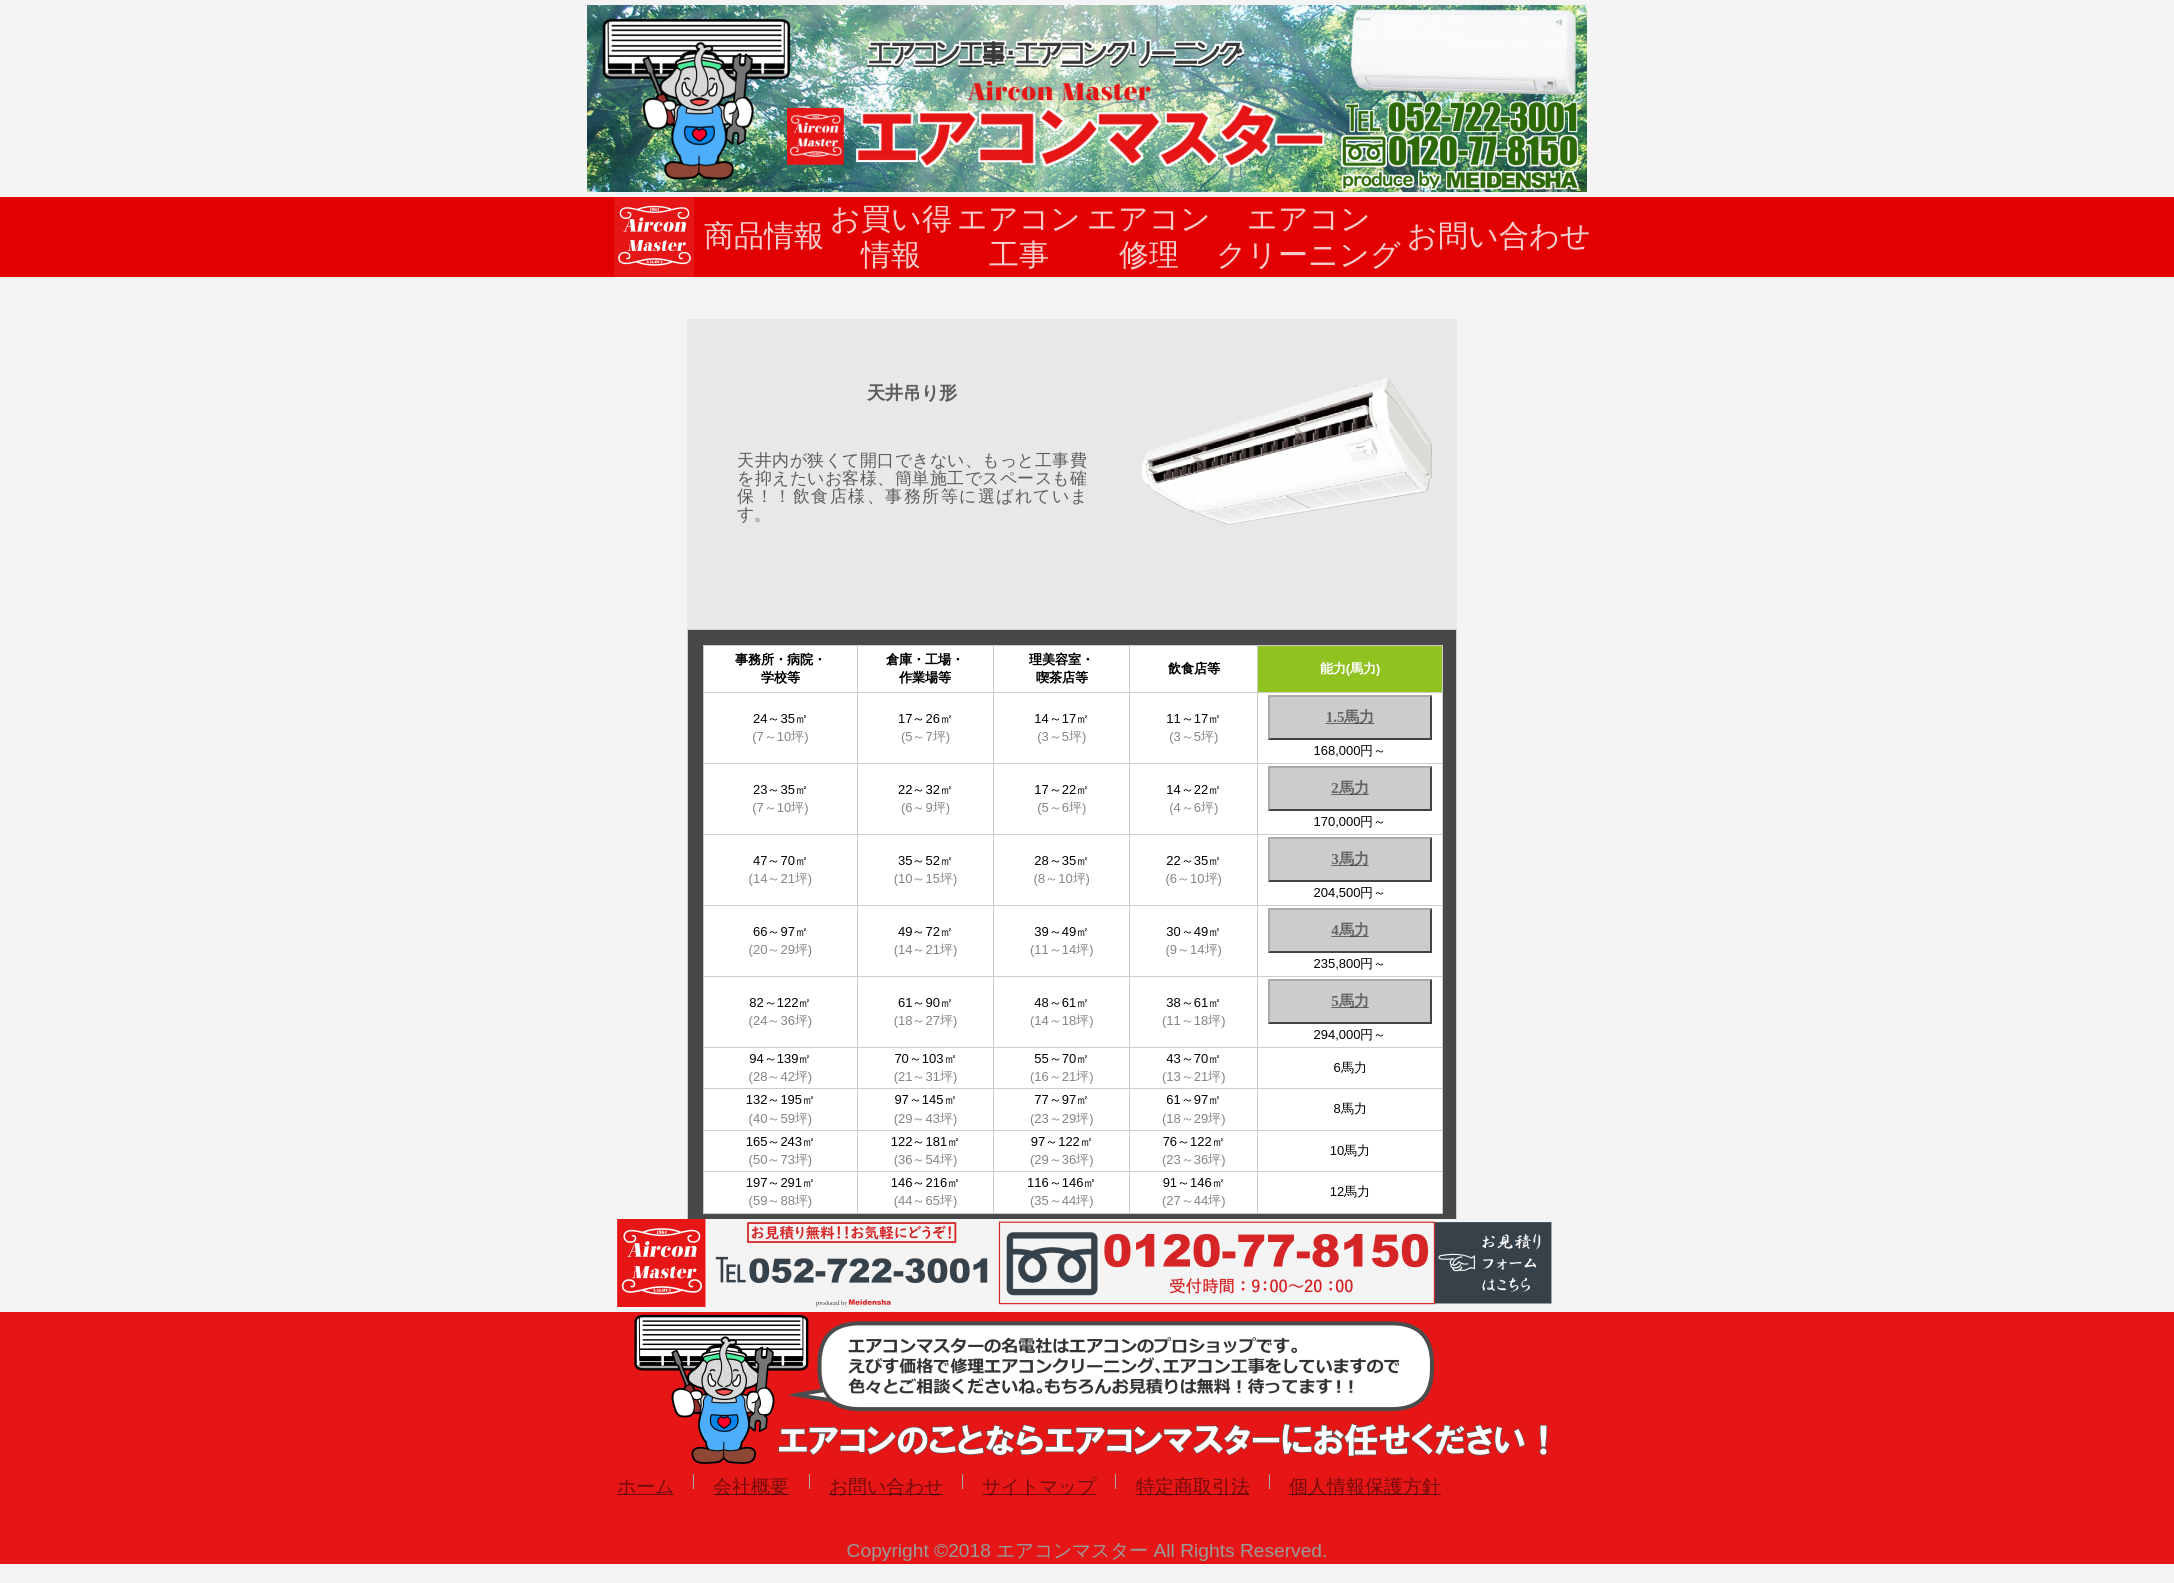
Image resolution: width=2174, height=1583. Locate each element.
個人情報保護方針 (1365, 1486)
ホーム (645, 1486)
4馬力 (1350, 930)
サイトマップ (1039, 1486)
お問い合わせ (886, 1486)
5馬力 (1350, 1001)
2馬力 (1350, 788)
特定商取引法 (1193, 1486)
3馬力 (1350, 859)
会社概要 (751, 1486)
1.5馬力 (1350, 717)
